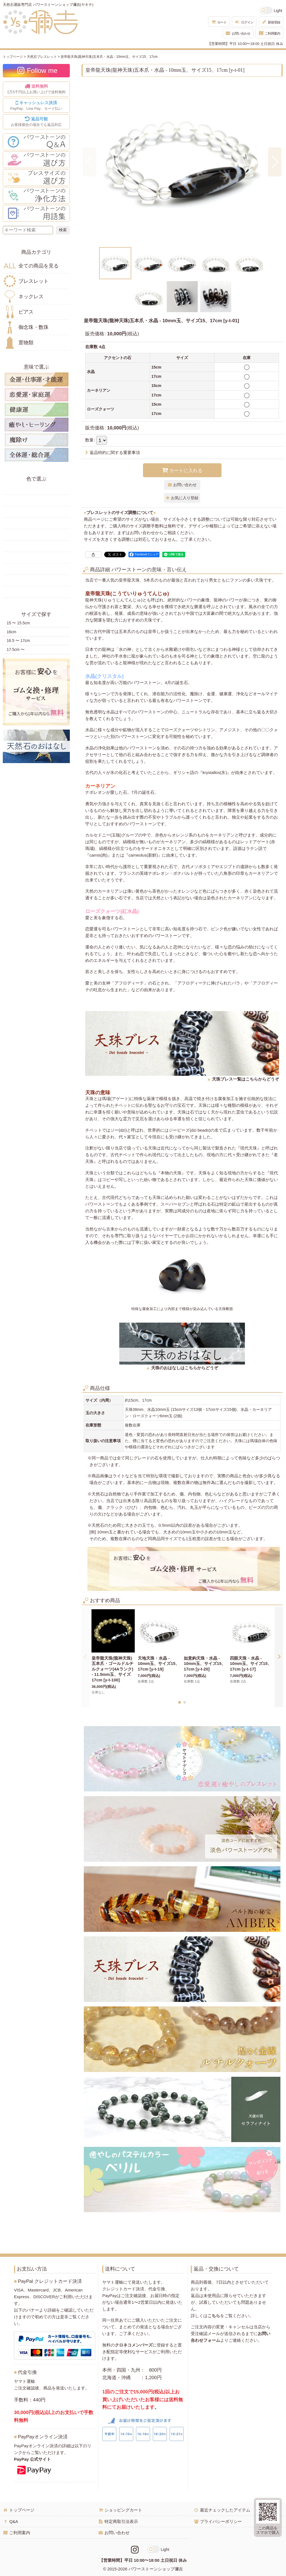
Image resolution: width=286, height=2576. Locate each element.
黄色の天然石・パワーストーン (36, 500)
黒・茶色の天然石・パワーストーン (36, 592)
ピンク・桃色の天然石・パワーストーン (36, 557)
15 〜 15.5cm (18, 623)
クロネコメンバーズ (133, 2345)
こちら (214, 2315)
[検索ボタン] (63, 230)
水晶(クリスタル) (104, 676)
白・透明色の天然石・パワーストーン (36, 580)
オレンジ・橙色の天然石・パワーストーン (36, 511)
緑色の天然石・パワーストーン (36, 523)
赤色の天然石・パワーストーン (36, 488)
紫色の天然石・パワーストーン (36, 569)
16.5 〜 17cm (18, 640)
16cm (11, 632)
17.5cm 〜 (16, 649)
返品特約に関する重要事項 (112, 452)
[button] (89, 161)
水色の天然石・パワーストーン (36, 546)
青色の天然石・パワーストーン (36, 534)
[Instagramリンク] (135, 2550)
